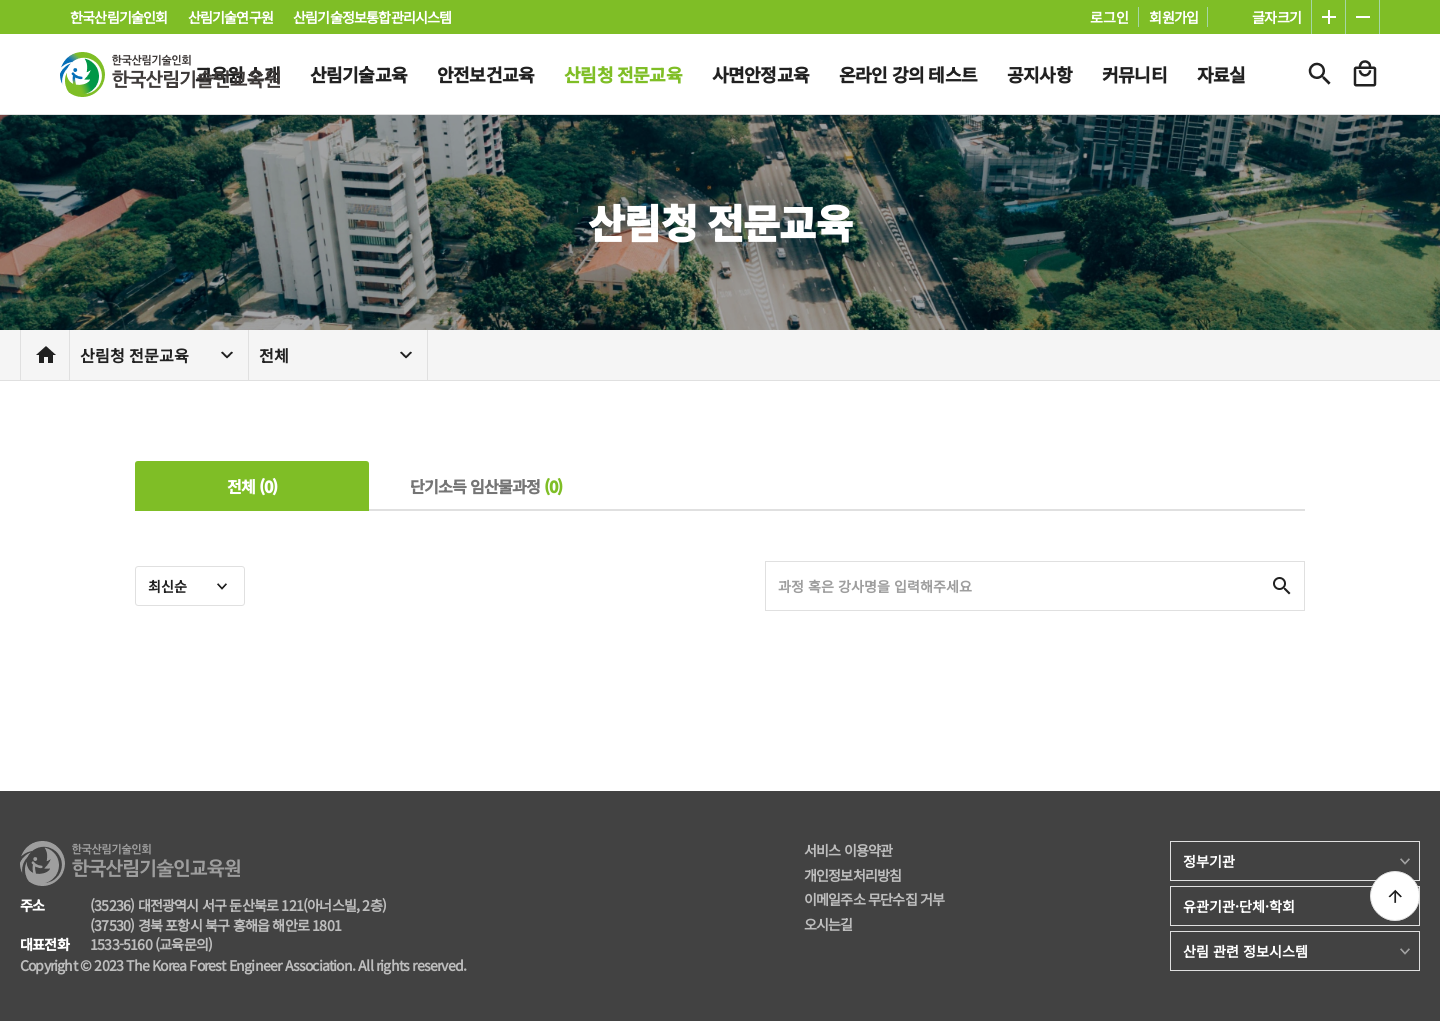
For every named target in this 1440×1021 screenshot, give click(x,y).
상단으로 (1395, 896)
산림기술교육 (358, 74)
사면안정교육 (760, 74)
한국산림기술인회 (119, 17)
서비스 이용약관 (848, 850)
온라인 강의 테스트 (908, 74)
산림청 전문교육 (623, 74)
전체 (274, 355)
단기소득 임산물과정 (486, 486)
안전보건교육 (485, 74)
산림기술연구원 (230, 17)
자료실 (1221, 74)
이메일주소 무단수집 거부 (874, 899)
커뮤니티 (1134, 74)
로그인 (1109, 17)
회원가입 (1173, 17)
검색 (1320, 74)
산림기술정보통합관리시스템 (372, 17)
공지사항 (1039, 74)
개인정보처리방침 (853, 875)
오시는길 (828, 924)
